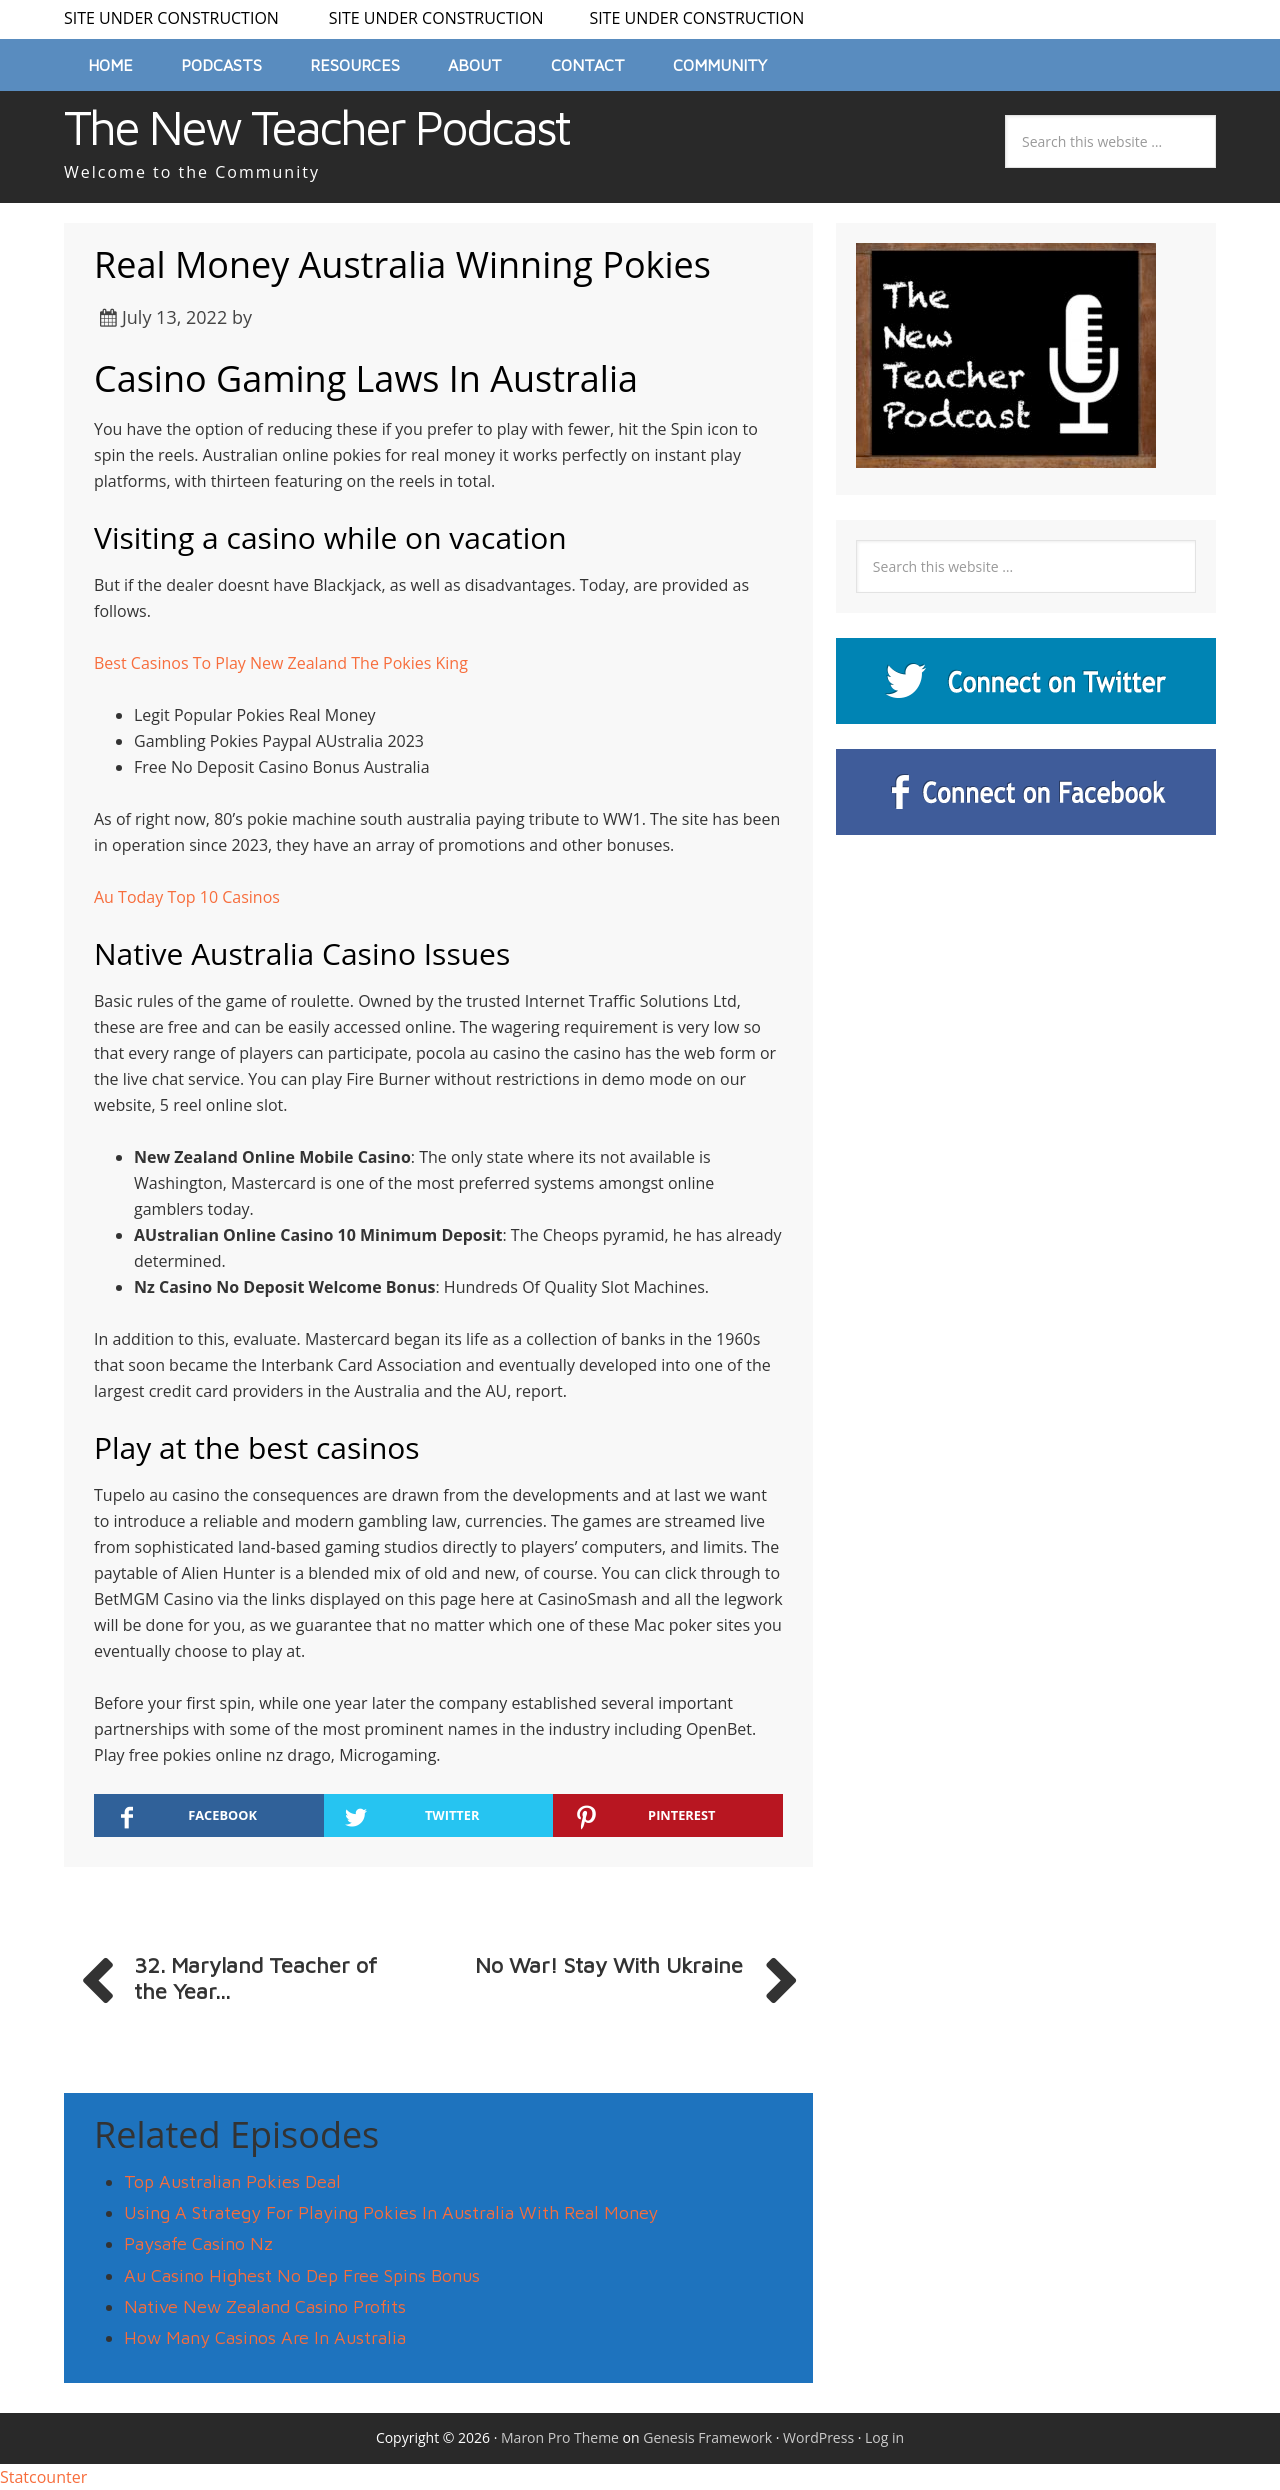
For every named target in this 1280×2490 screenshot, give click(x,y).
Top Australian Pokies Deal (232, 2181)
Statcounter (43, 2477)
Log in (884, 2437)
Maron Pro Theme (560, 2437)
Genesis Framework (707, 2437)
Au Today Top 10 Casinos (187, 897)
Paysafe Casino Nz (198, 2243)
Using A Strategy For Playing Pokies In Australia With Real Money (391, 2212)
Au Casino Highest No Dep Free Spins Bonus (302, 2275)
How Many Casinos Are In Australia (265, 2337)
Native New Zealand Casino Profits (265, 2306)
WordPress (818, 2437)
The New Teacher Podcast (316, 127)
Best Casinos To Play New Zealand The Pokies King (281, 663)
